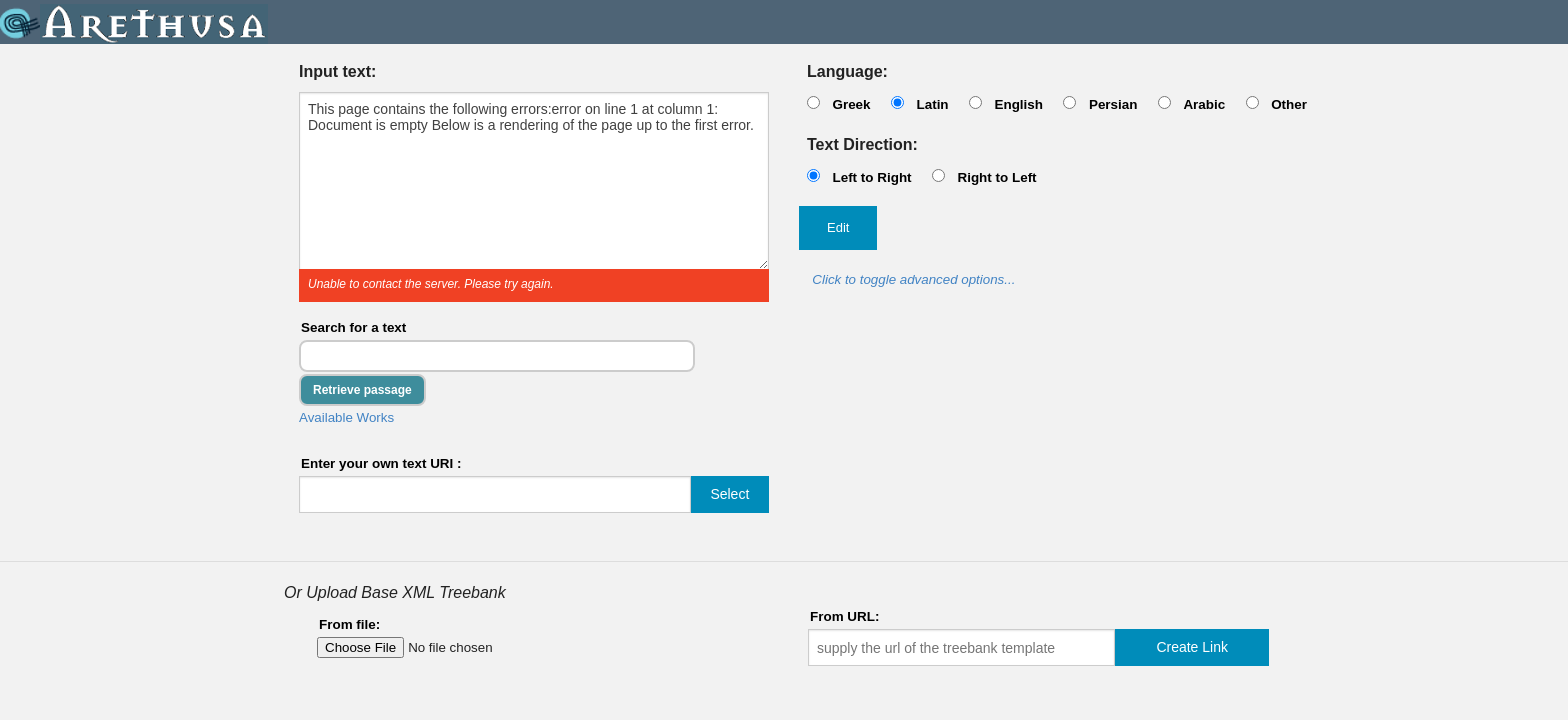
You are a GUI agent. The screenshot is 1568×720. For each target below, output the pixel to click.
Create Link (1192, 647)
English (1018, 104)
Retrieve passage (362, 390)
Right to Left (996, 177)
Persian (1113, 104)
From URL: (844, 616)
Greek (851, 104)
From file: (349, 624)
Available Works (346, 417)
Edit (838, 227)
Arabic (1204, 104)
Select (729, 494)
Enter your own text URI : (381, 463)
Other (1289, 104)
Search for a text (353, 327)
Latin (932, 104)
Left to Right (871, 177)
